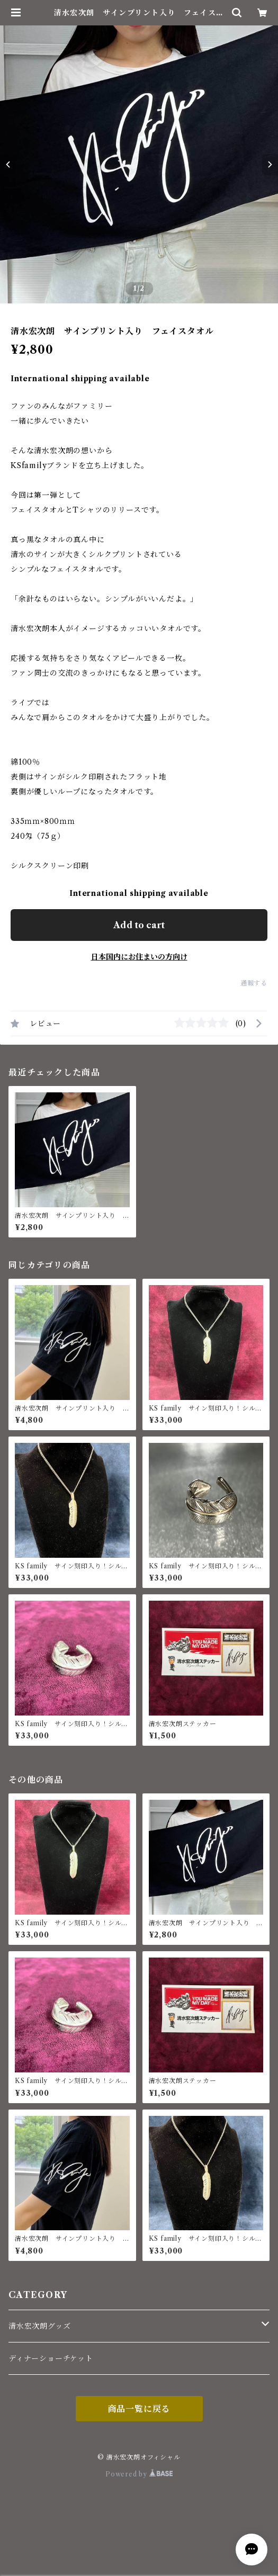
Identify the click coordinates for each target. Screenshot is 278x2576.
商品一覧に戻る (139, 2408)
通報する (253, 983)
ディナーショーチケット (50, 2358)
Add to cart (139, 925)
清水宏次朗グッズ (39, 2326)
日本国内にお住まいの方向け (139, 957)
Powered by (139, 2474)
